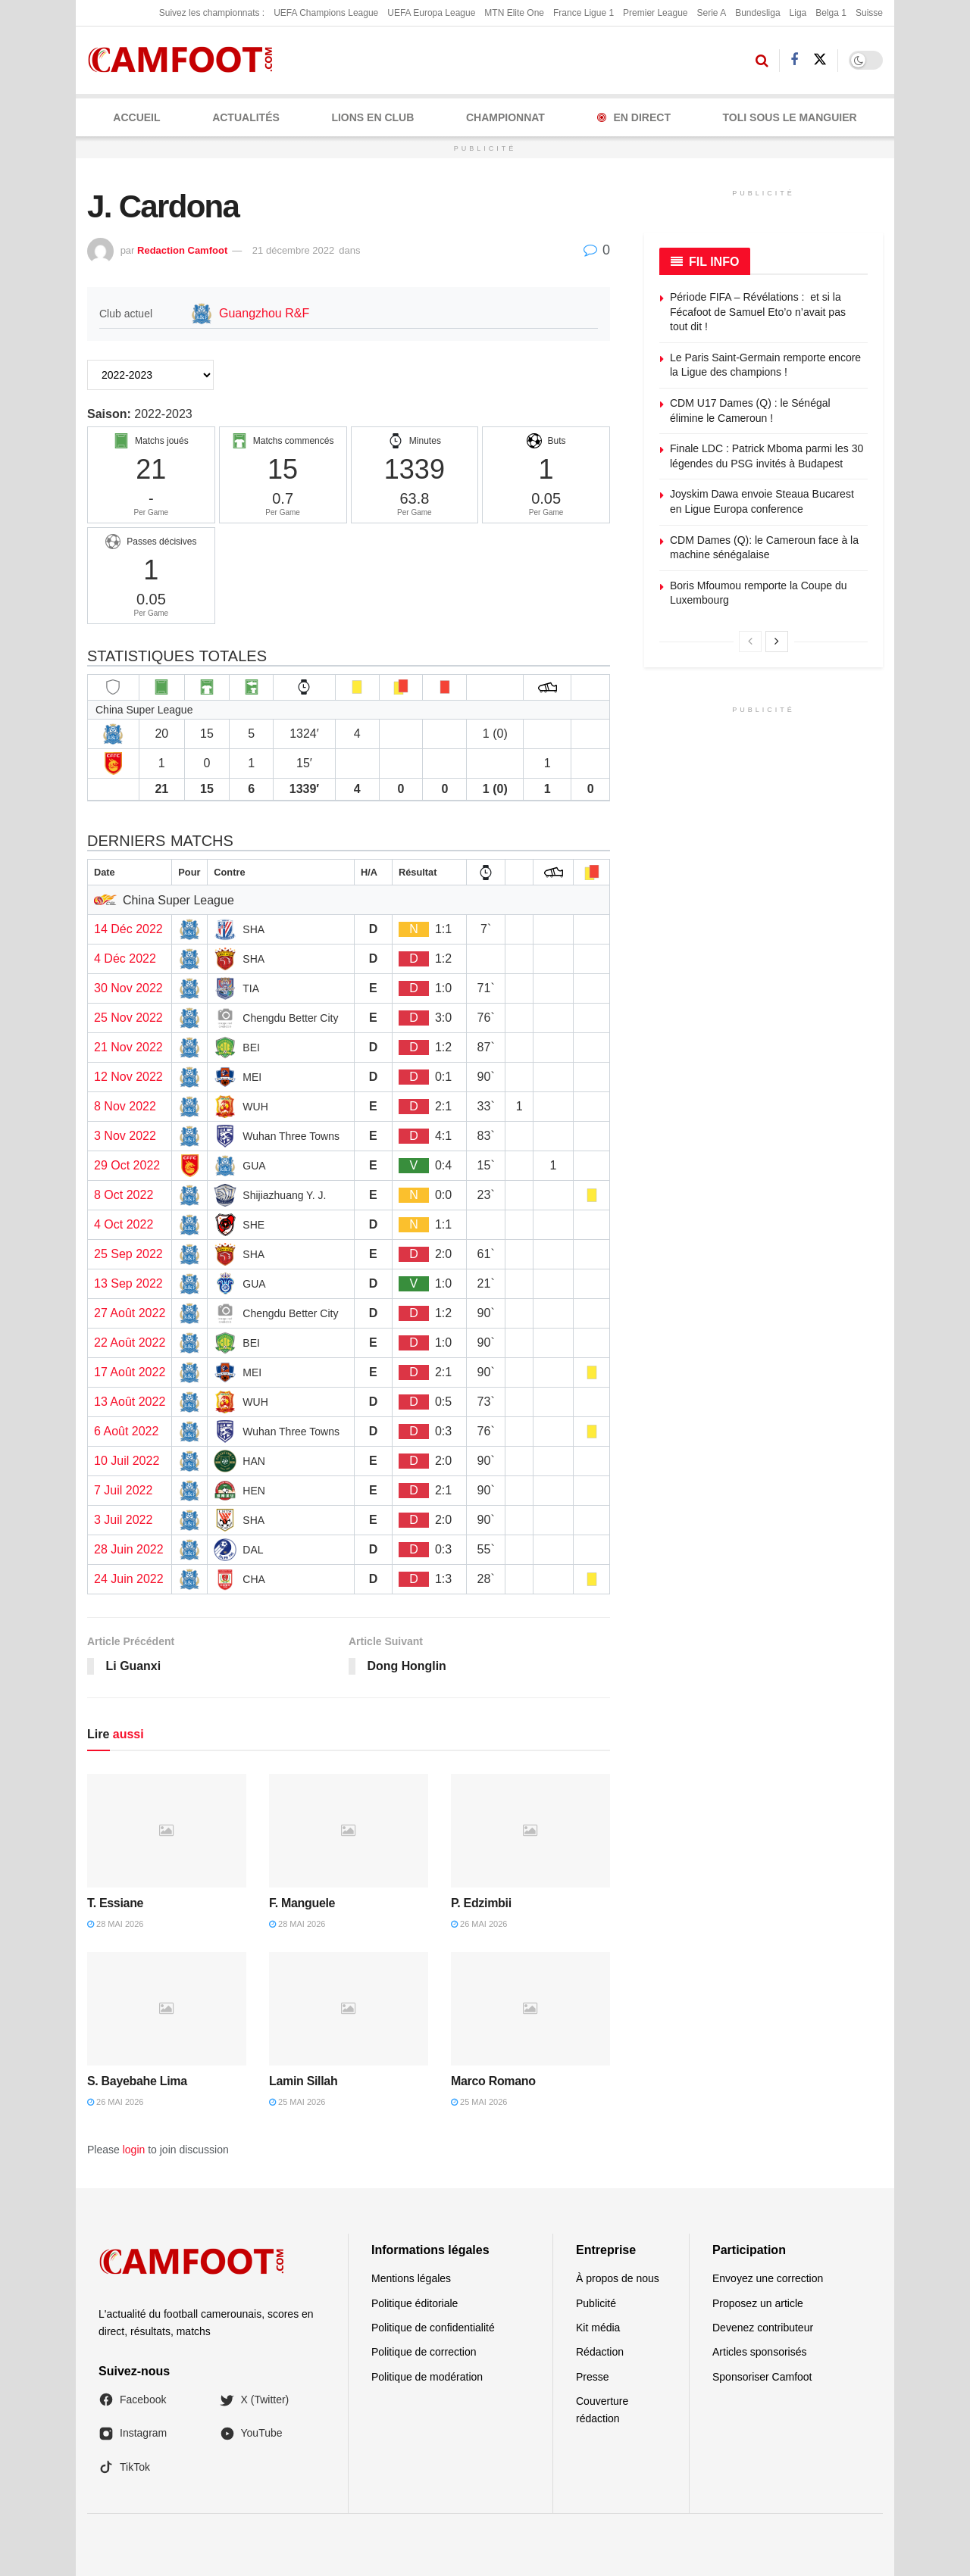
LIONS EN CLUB (372, 117)
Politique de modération (427, 2377)
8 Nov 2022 (125, 1106)
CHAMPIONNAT (505, 117)
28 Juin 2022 (129, 1549)
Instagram (133, 2433)
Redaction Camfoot (182, 250)
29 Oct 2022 (127, 1165)
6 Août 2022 (126, 1431)
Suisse (869, 13)
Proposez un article (757, 2303)
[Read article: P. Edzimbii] (530, 1831)
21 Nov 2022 (128, 1047)
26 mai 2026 (479, 1924)
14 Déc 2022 (128, 929)
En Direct (634, 117)
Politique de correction (424, 2353)
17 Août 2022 (129, 1372)
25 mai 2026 (297, 2102)
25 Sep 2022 (128, 1253)
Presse (592, 2377)
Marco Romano (493, 2081)
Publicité (596, 2303)
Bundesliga (757, 13)
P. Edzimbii (481, 1903)
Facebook (132, 2399)
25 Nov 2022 (128, 1017)
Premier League (655, 13)
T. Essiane (115, 1903)
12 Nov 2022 (128, 1076)
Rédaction (600, 2353)
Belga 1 (830, 13)
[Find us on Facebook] (794, 60)
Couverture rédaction (602, 2409)
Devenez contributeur (762, 2328)
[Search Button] (762, 61)
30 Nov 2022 (128, 988)
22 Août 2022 (129, 1342)
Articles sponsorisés (759, 2353)
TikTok (124, 2467)
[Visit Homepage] (185, 60)
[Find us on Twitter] (820, 60)
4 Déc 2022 (125, 958)
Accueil (136, 117)
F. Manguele (302, 1903)
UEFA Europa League (431, 13)
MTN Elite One (514, 13)
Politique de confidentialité (433, 2328)
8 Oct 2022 (123, 1194)
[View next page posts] (776, 641)
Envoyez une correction (767, 2278)
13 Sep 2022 (128, 1283)
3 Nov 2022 (125, 1135)
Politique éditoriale (414, 2303)
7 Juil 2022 (123, 1490)
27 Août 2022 (129, 1313)
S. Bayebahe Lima (137, 2081)
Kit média (598, 2328)
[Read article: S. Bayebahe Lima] (166, 2008)
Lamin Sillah (303, 2081)
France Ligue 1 (583, 13)
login (134, 2150)
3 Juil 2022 (123, 1519)
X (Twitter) (254, 2399)
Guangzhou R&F (264, 313)
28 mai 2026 (115, 1924)
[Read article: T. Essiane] (166, 1831)
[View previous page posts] (750, 641)
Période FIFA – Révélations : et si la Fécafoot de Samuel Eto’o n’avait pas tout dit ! (758, 312)
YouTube (251, 2433)
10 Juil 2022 (126, 1460)
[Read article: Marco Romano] (530, 2008)
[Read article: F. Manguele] (348, 1831)
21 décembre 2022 (293, 250)
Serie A (711, 13)
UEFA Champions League (326, 13)
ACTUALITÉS (246, 117)
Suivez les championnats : (211, 13)
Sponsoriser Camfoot (762, 2377)
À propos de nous (617, 2278)
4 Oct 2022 (123, 1224)
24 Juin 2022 (129, 1578)
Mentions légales (411, 2278)
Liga (798, 13)
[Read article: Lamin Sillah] (348, 2008)
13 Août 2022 (129, 1401)
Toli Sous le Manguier (790, 117)
